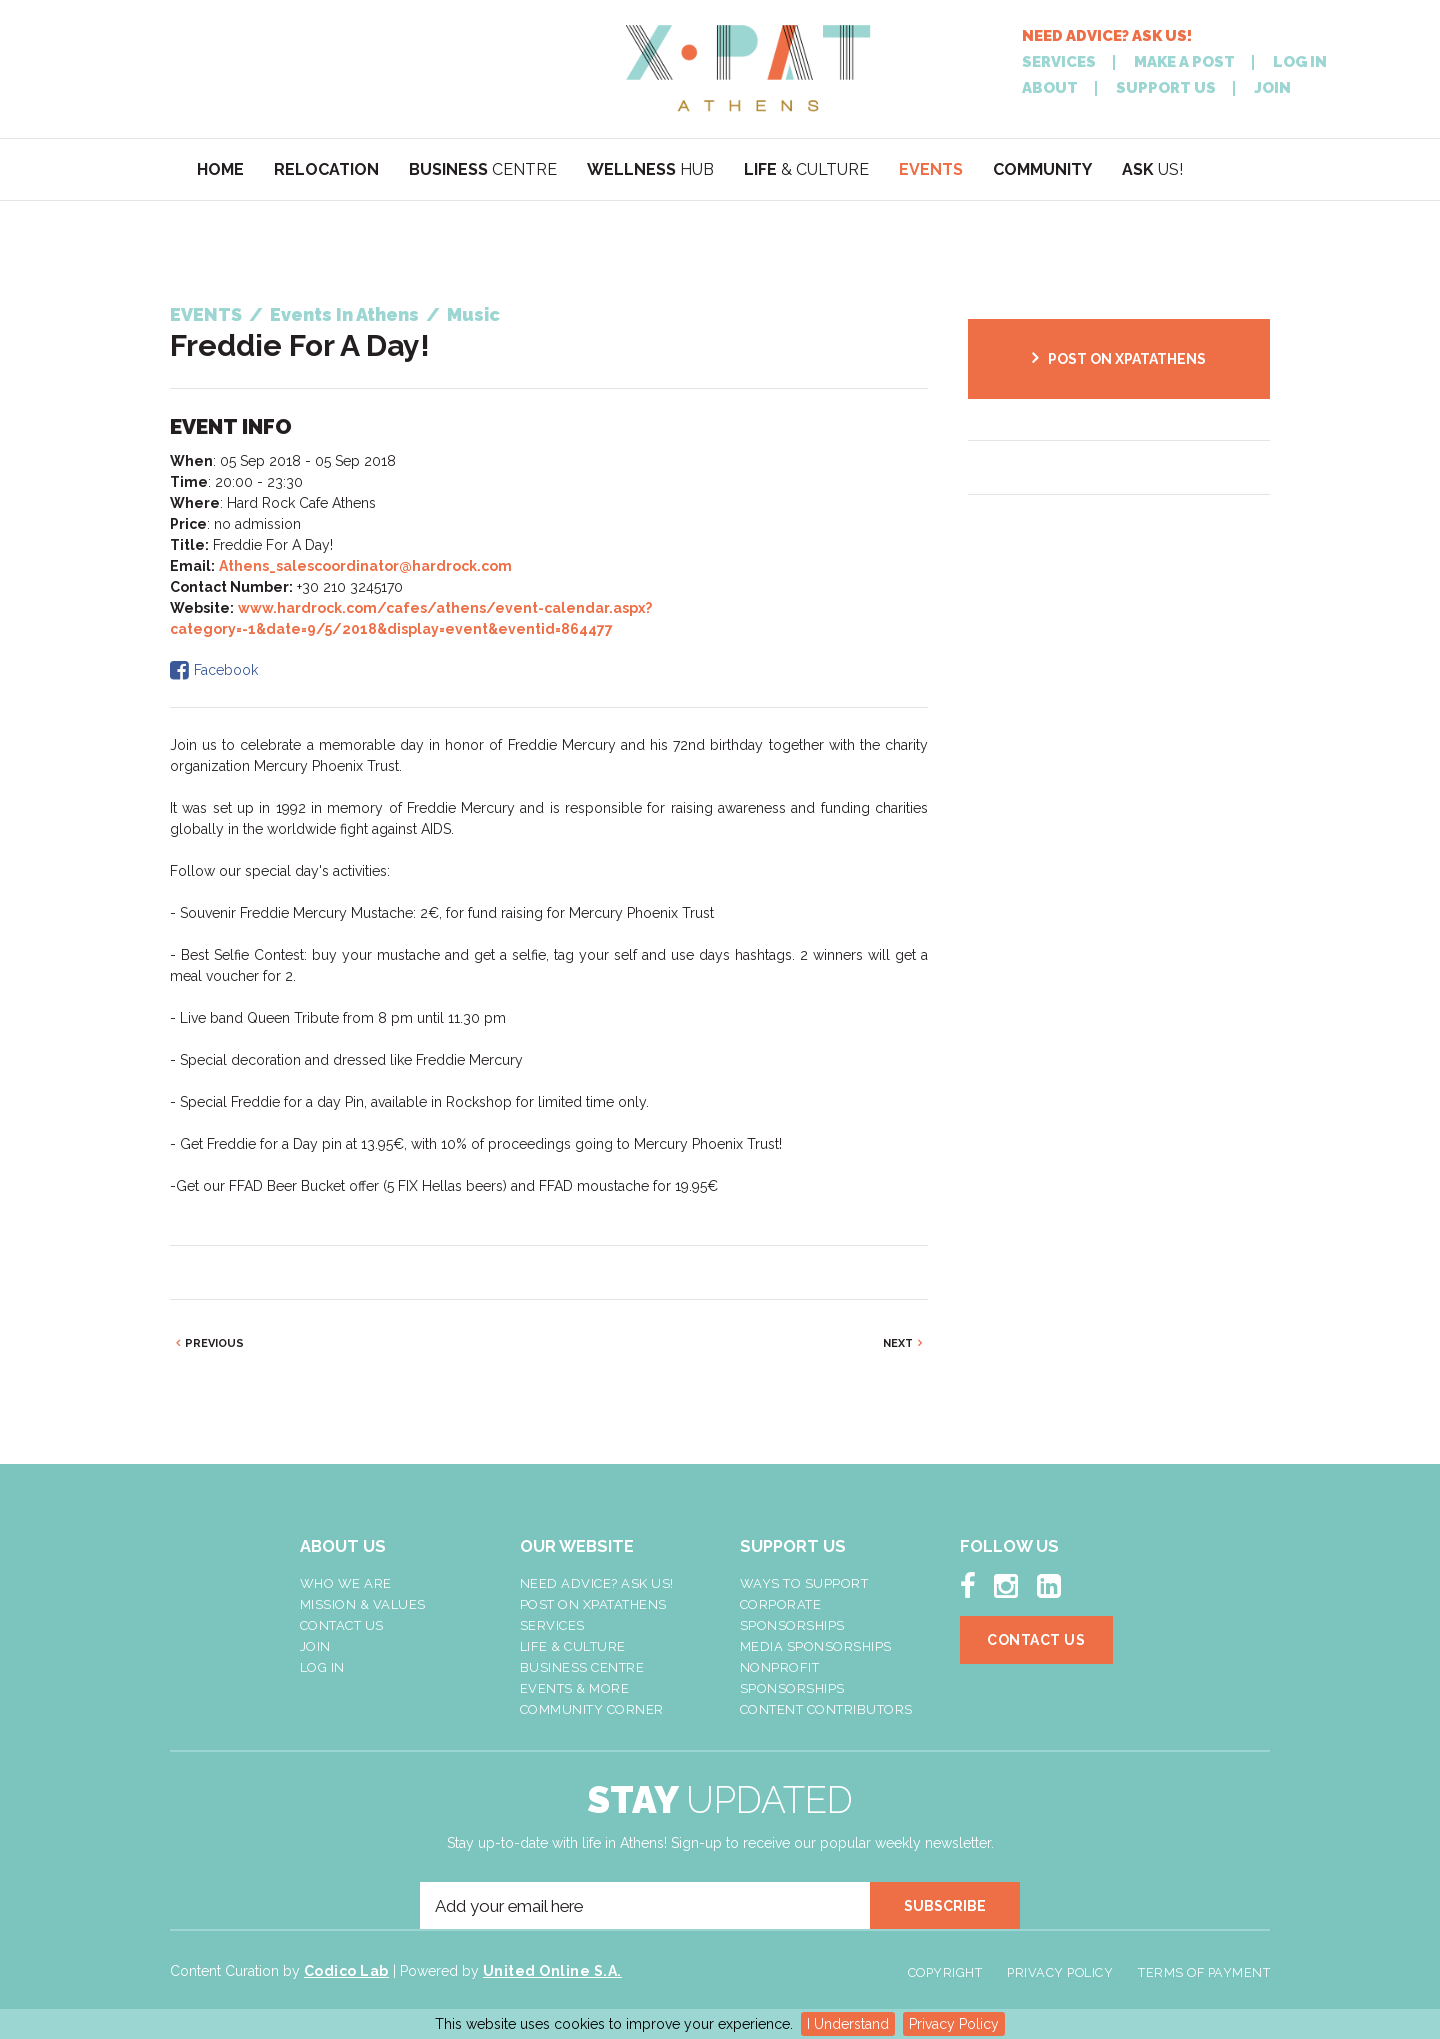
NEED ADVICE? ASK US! (1107, 36)
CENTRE (483, 169)
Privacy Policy (954, 2024)
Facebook (226, 670)
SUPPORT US (1166, 88)
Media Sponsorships (816, 1646)
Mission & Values (363, 1604)
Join (315, 1646)
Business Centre (582, 1667)
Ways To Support (804, 1583)
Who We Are (346, 1583)
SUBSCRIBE (945, 1906)
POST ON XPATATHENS (1127, 359)
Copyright (945, 1972)
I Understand (848, 2024)
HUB (650, 169)
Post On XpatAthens (593, 1604)
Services (552, 1625)
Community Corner (592, 1709)
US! (1152, 169)
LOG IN (1300, 62)
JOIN (1272, 88)
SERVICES (1059, 62)
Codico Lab (346, 1971)
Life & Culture (573, 1646)
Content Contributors (826, 1709)
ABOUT (1050, 88)
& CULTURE (806, 169)
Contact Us (342, 1625)
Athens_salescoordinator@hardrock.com (365, 566)
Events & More (575, 1688)
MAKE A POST (1184, 62)
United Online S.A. (552, 1971)
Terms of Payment (1204, 1972)
